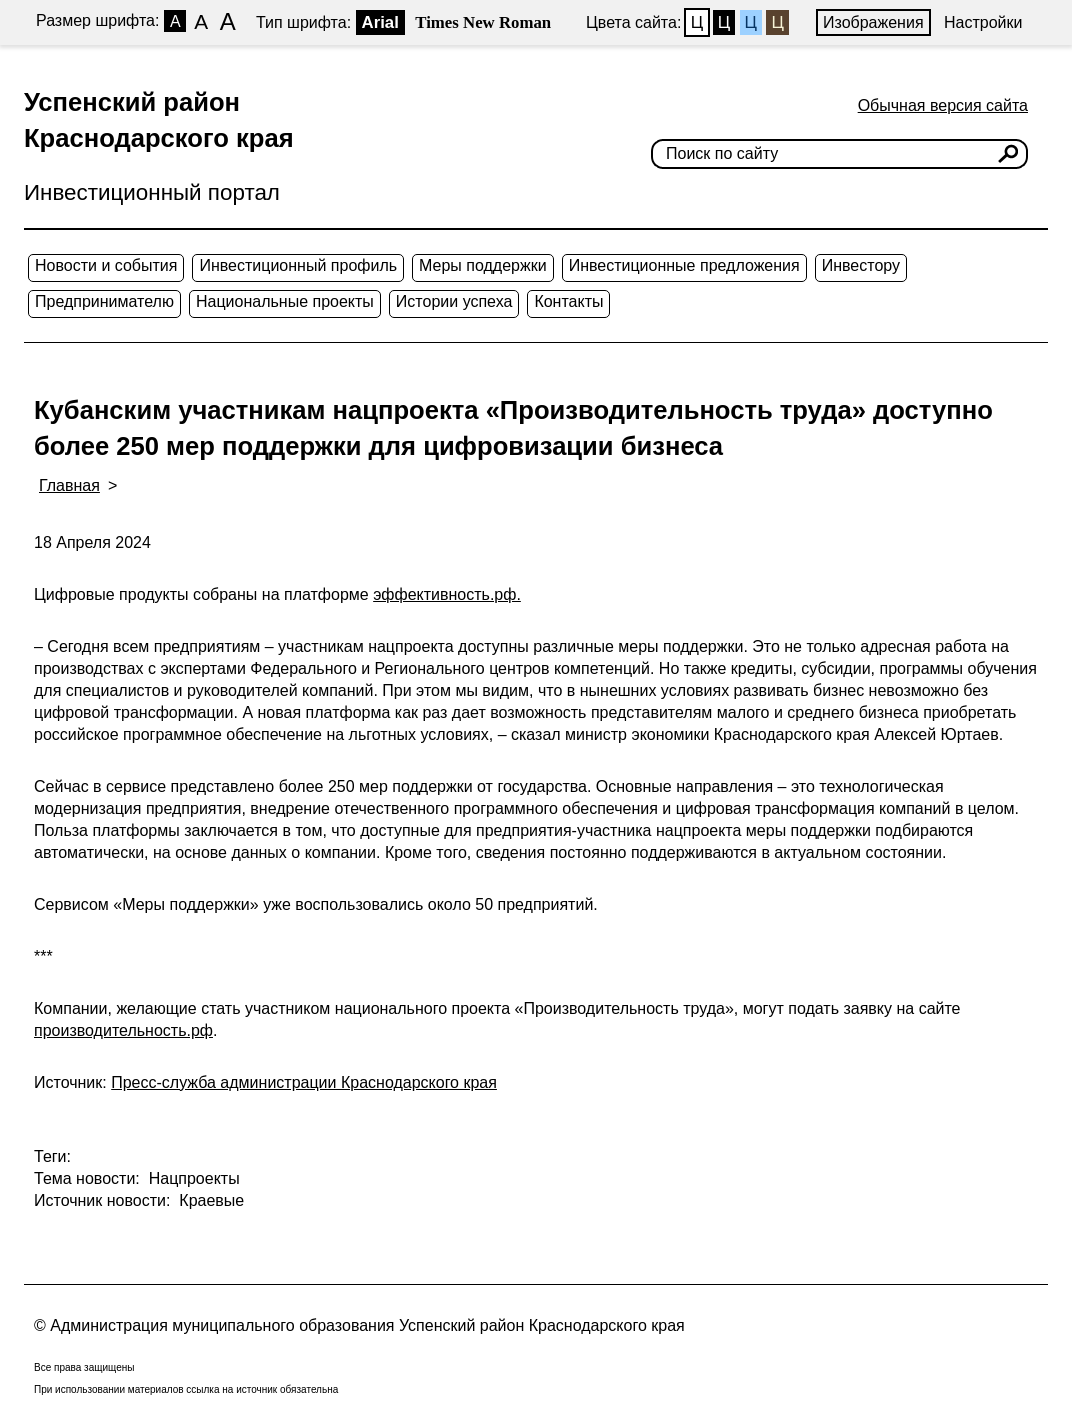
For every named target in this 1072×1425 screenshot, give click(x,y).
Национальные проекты (285, 301)
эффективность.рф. (447, 594)
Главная (69, 485)
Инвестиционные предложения (684, 265)
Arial (380, 22)
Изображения (873, 22)
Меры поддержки (483, 265)
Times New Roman (483, 22)
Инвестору (861, 265)
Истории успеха (454, 301)
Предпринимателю (104, 301)
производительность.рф (123, 1030)
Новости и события (106, 265)
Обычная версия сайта (943, 105)
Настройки (983, 22)
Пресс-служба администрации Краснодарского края (304, 1082)
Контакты (568, 301)
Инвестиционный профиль (298, 265)
